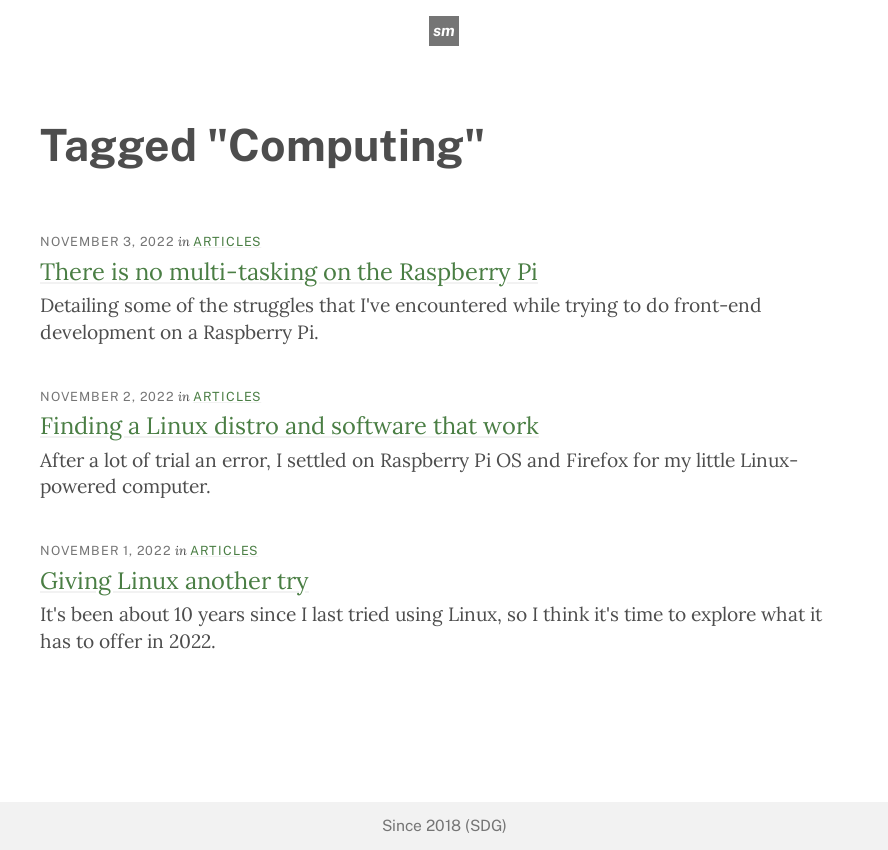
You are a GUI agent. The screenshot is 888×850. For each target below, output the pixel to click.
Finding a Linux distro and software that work (289, 425)
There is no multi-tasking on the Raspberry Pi (289, 271)
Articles (227, 241)
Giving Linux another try (174, 580)
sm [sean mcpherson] (444, 30)
